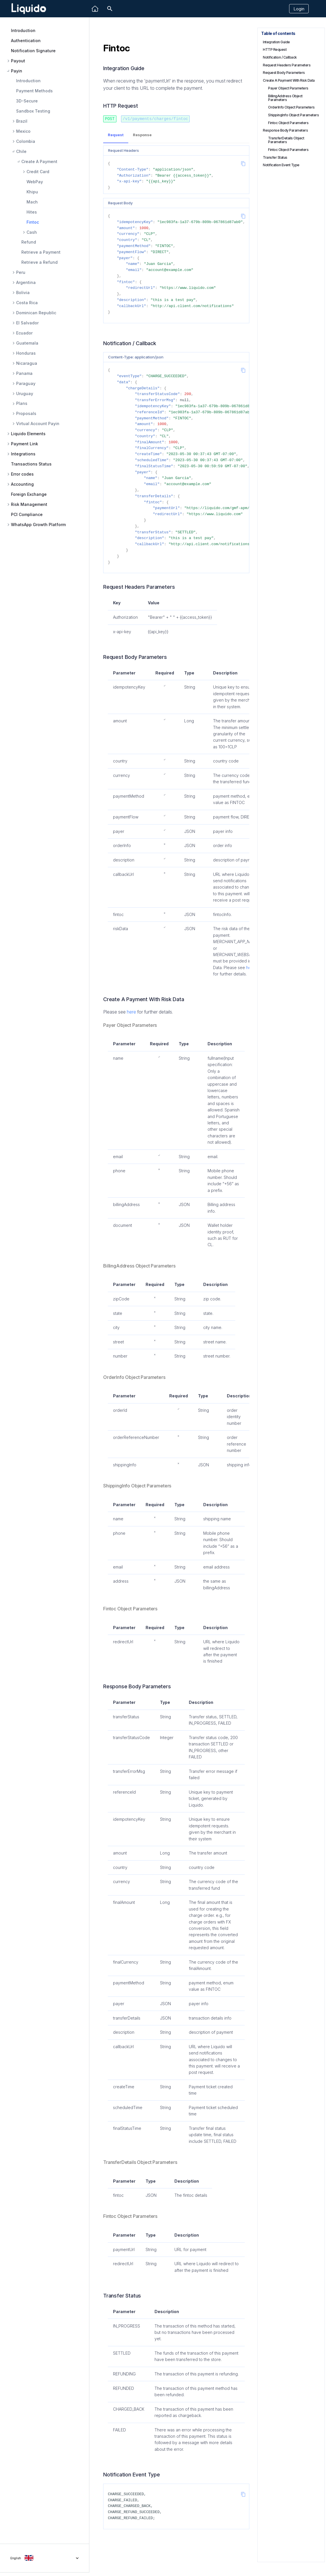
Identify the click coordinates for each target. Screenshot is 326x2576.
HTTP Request (275, 49)
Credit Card (38, 171)
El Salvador (27, 323)
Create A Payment (39, 161)
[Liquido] (95, 9)
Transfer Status (275, 157)
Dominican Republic (36, 312)
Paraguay (25, 383)
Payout (18, 60)
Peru (20, 272)
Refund (28, 242)
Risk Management (29, 504)
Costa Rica (27, 302)
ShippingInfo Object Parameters (293, 115)
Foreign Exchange (29, 494)
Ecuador (24, 333)
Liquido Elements (28, 433)
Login (298, 9)
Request (116, 134)
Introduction (23, 30)
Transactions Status (31, 463)
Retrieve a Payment (41, 252)
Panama (24, 373)
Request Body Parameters (284, 72)
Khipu (32, 191)
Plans (21, 403)
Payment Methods (34, 90)
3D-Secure (27, 100)
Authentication (26, 40)
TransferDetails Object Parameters (286, 140)
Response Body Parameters (285, 130)
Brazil (21, 121)
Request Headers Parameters (286, 65)
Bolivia (23, 292)
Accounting (22, 484)
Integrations (23, 454)
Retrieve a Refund (39, 262)
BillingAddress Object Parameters (285, 98)
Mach (32, 201)
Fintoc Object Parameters (288, 123)
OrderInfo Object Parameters (291, 107)
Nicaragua (26, 363)
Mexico (23, 131)
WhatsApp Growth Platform (38, 524)
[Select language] (44, 2558)
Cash (32, 232)
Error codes (22, 474)
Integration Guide (276, 42)
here (131, 1011)
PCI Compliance (27, 514)
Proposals (26, 413)
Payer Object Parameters (288, 88)
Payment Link (24, 443)
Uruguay (24, 393)
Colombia (25, 141)
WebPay (35, 181)
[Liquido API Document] (28, 9)
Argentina (26, 282)
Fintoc (33, 222)
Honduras (26, 353)
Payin (16, 71)
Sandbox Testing (33, 111)
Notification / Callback (280, 57)
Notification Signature (33, 50)
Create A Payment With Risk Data (289, 80)
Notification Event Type (281, 165)
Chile (21, 151)
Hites (32, 212)
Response (142, 134)
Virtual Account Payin (37, 423)
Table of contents (278, 33)
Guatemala (27, 343)
